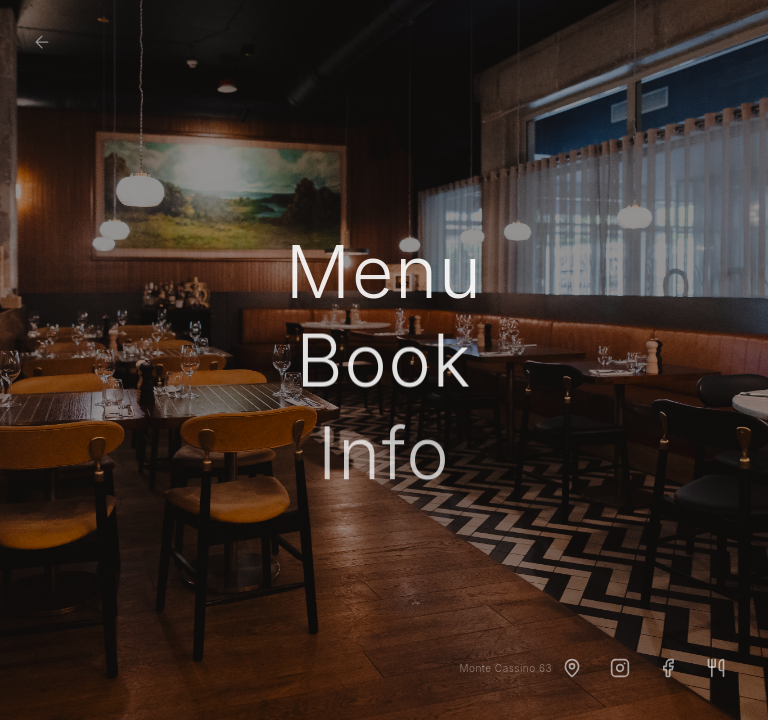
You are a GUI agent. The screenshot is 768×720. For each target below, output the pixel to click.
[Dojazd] (572, 668)
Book (384, 362)
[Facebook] (668, 668)
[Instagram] (620, 668)
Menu (383, 272)
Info (384, 456)
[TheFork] (716, 668)
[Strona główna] (42, 42)
